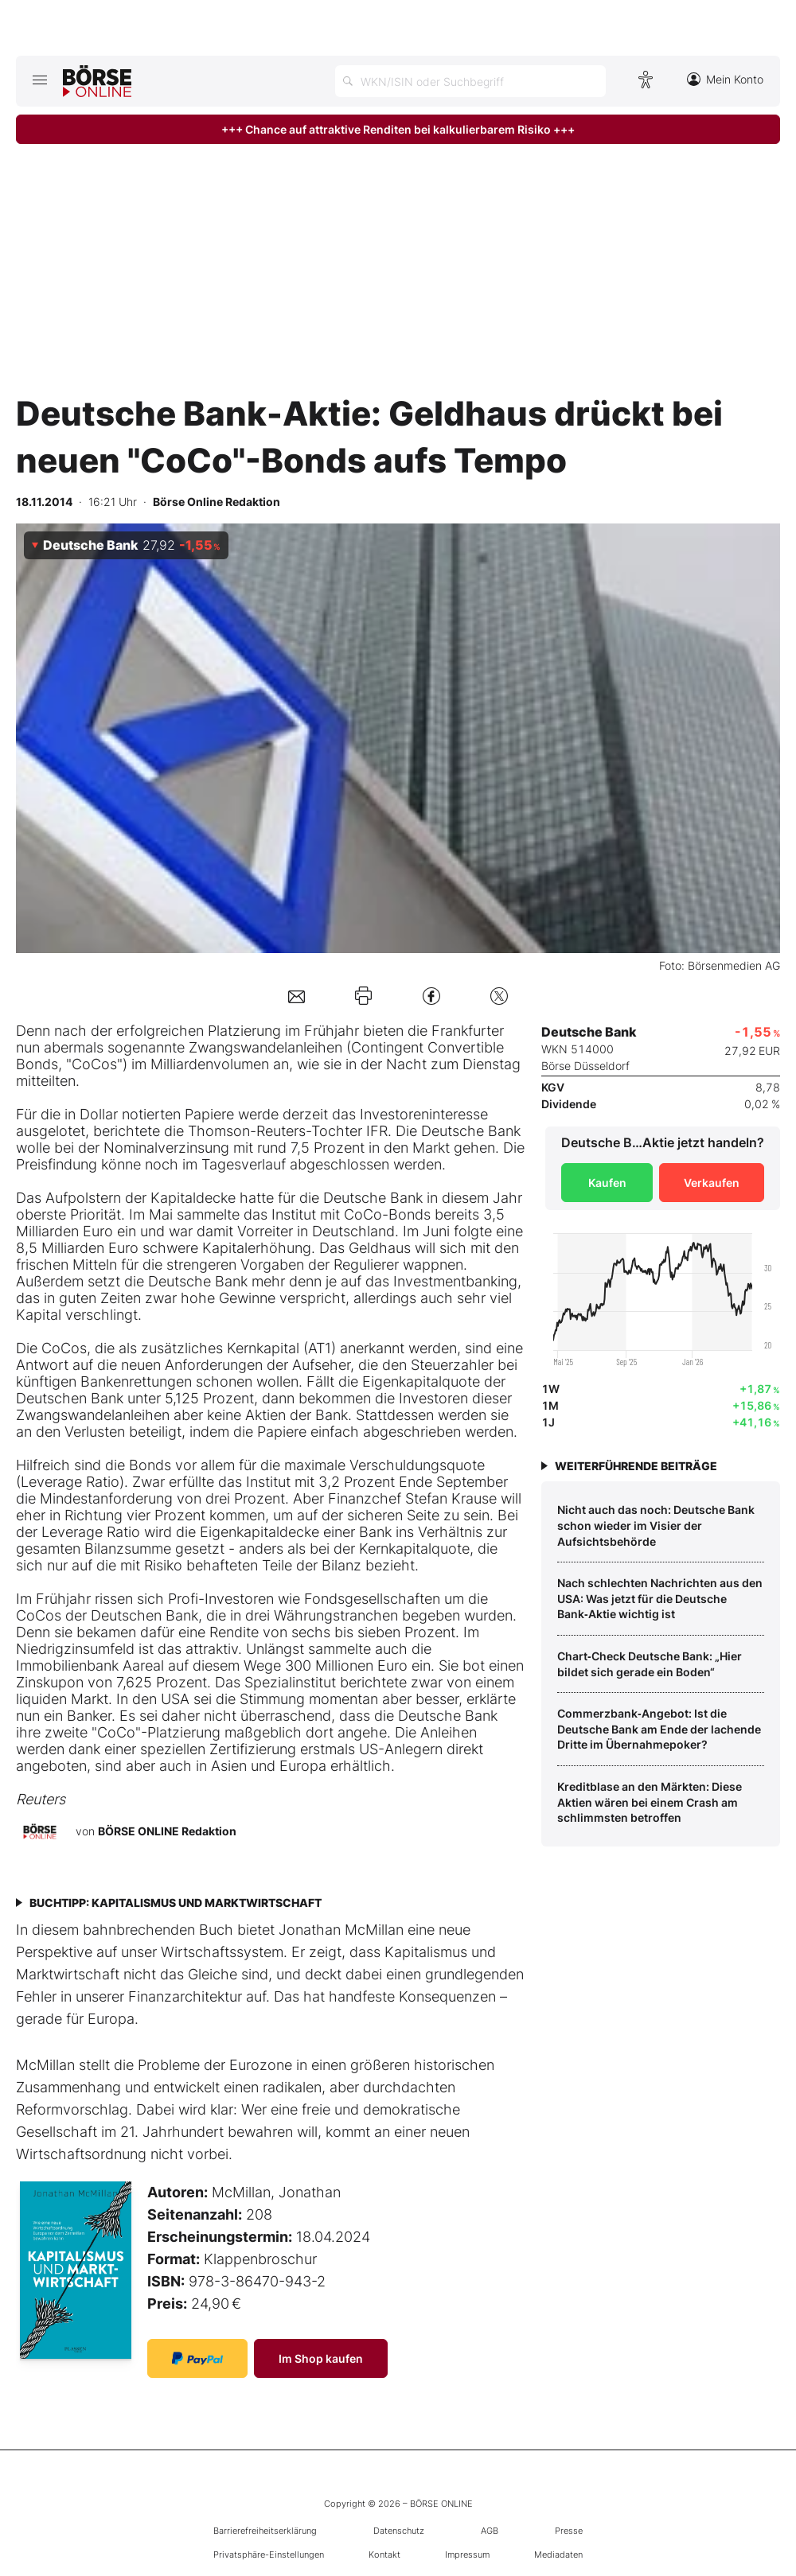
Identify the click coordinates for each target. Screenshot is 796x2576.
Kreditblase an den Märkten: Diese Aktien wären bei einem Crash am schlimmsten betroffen (649, 1802)
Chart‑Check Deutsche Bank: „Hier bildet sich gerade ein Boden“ (649, 1664)
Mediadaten (558, 2554)
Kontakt (384, 2554)
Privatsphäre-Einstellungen (268, 2554)
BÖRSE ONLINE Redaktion (167, 1831)
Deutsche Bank (471, 1131)
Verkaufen (711, 1182)
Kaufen (607, 1182)
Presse (569, 2530)
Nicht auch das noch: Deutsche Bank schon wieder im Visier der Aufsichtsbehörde (656, 1525)
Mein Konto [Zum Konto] (725, 79)
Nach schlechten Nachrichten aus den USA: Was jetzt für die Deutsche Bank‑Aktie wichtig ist (660, 1598)
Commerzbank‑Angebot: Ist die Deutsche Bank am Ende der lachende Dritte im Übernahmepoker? (659, 1728)
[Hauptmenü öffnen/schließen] (39, 79)
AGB (489, 2530)
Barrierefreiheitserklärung (265, 2530)
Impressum (467, 2554)
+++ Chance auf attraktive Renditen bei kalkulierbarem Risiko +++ (398, 129)
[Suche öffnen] (470, 81)
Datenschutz (398, 2530)
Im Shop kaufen (321, 2358)
